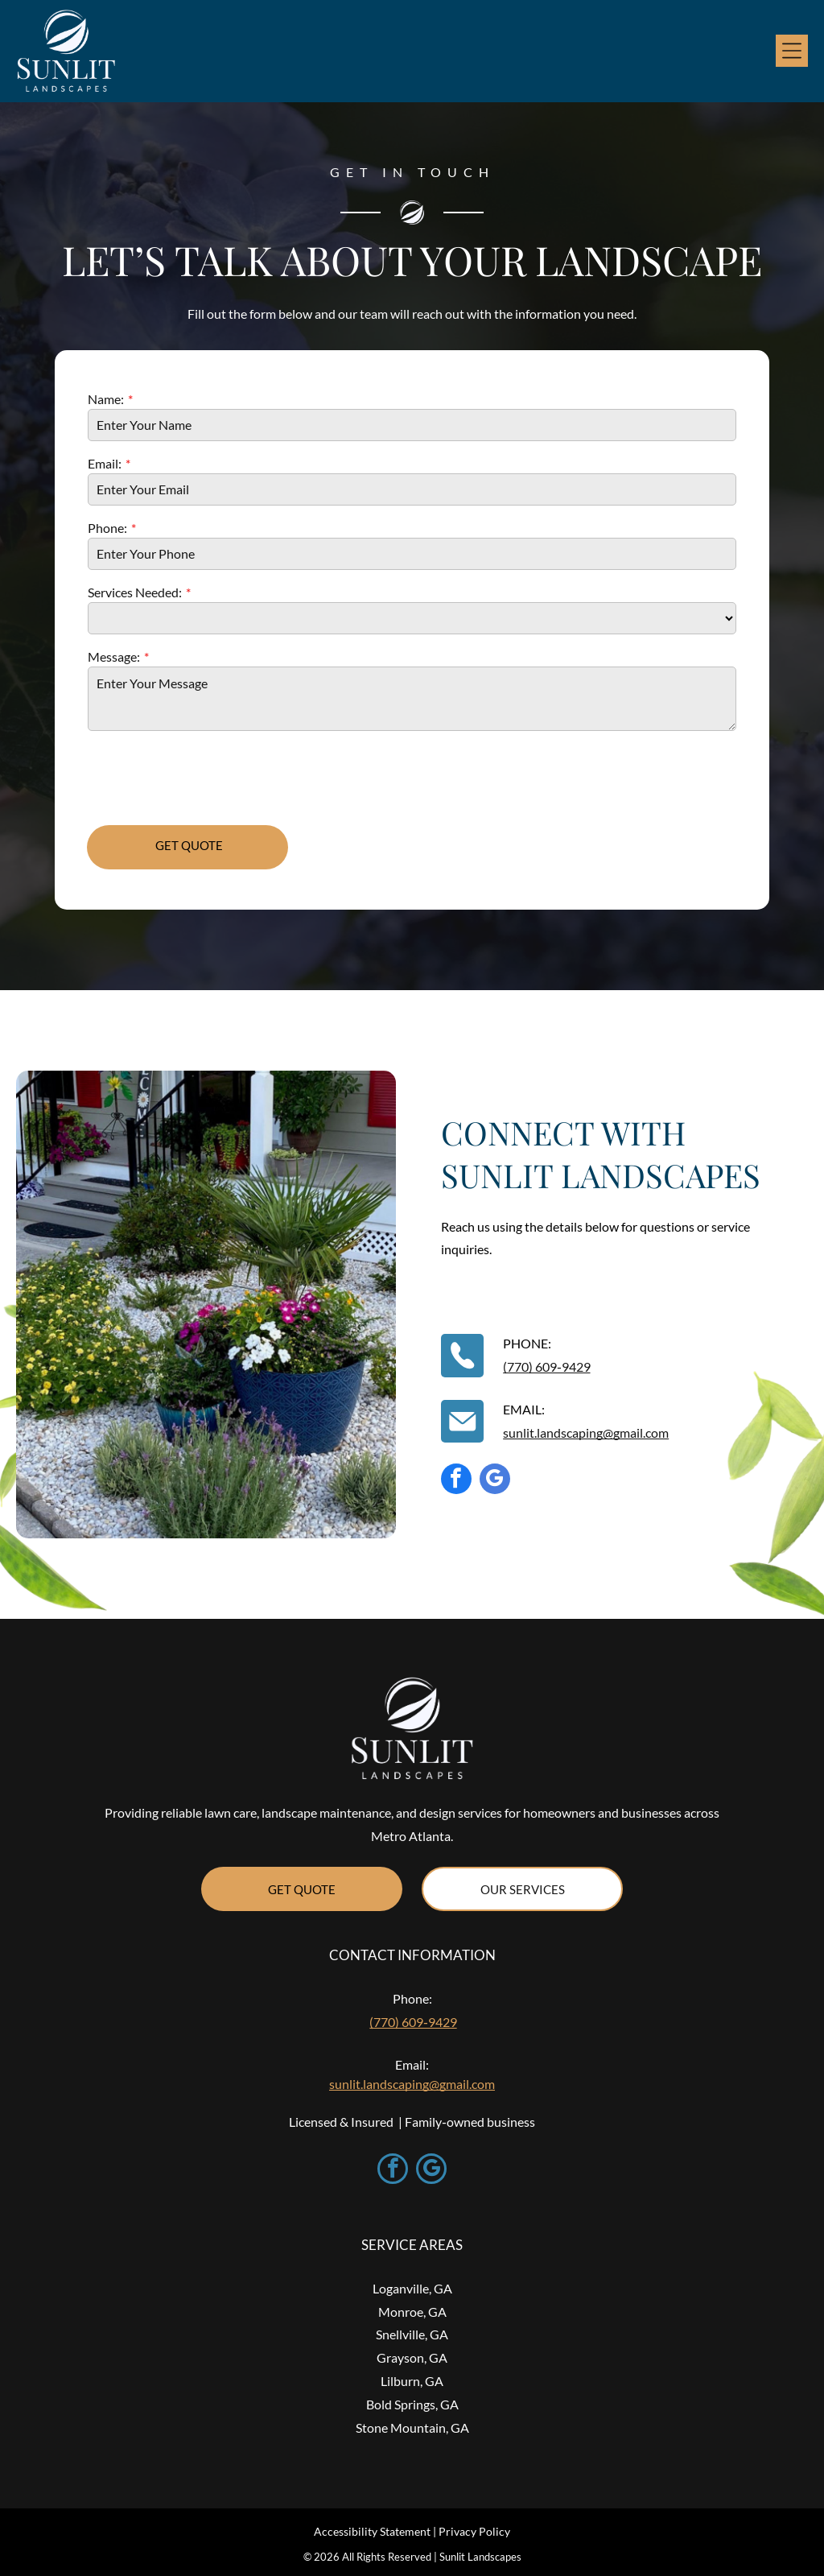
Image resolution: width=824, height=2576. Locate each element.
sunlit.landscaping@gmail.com (586, 1432)
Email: (105, 463)
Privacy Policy (474, 2531)
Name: (106, 399)
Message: (114, 656)
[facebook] (456, 1480)
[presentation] (210, 776)
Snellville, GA (412, 2334)
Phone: (107, 527)
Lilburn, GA (412, 2380)
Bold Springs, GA (412, 2404)
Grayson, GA (412, 2357)
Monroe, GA (412, 2311)
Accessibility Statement (372, 2531)
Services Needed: (135, 592)
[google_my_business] (495, 1480)
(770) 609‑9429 (546, 1366)
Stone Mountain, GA (412, 2427)
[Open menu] (792, 51)
